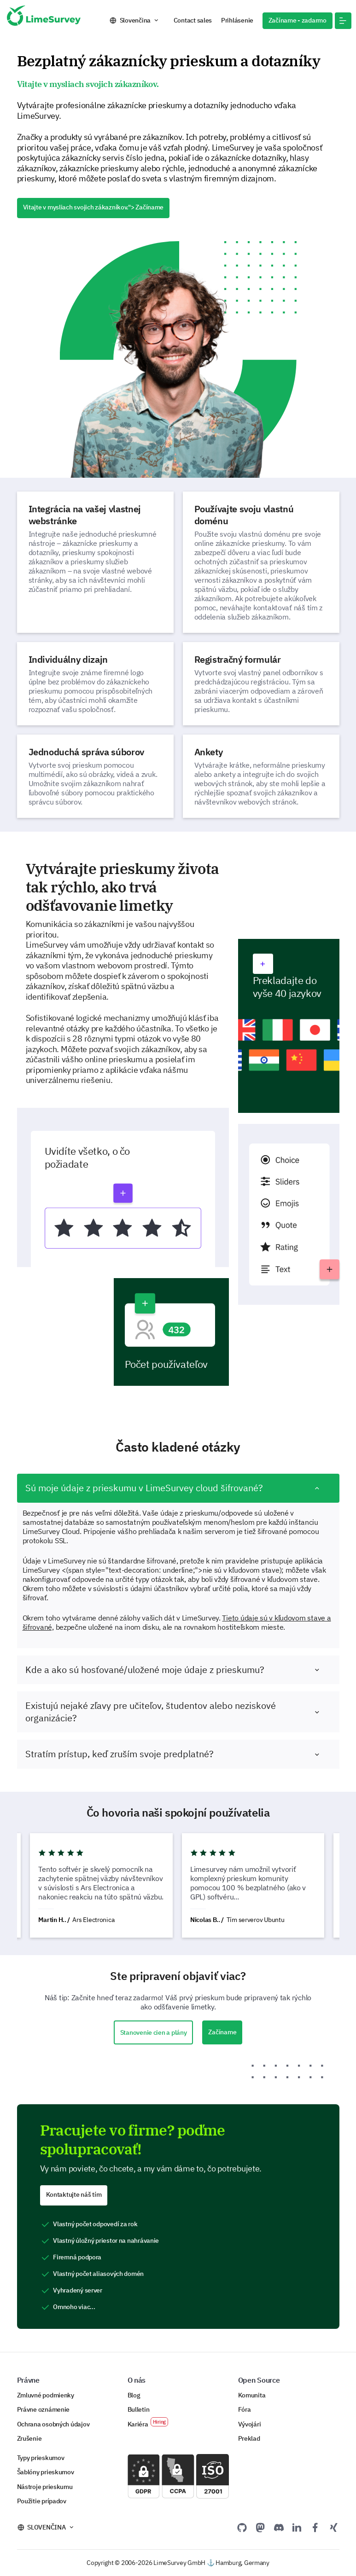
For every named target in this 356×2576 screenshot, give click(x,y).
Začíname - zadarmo (297, 20)
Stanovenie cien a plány (153, 2032)
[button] (343, 20)
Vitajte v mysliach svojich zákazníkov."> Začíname (93, 207)
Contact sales (193, 20)
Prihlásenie (237, 20)
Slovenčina (135, 20)
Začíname (222, 2032)
